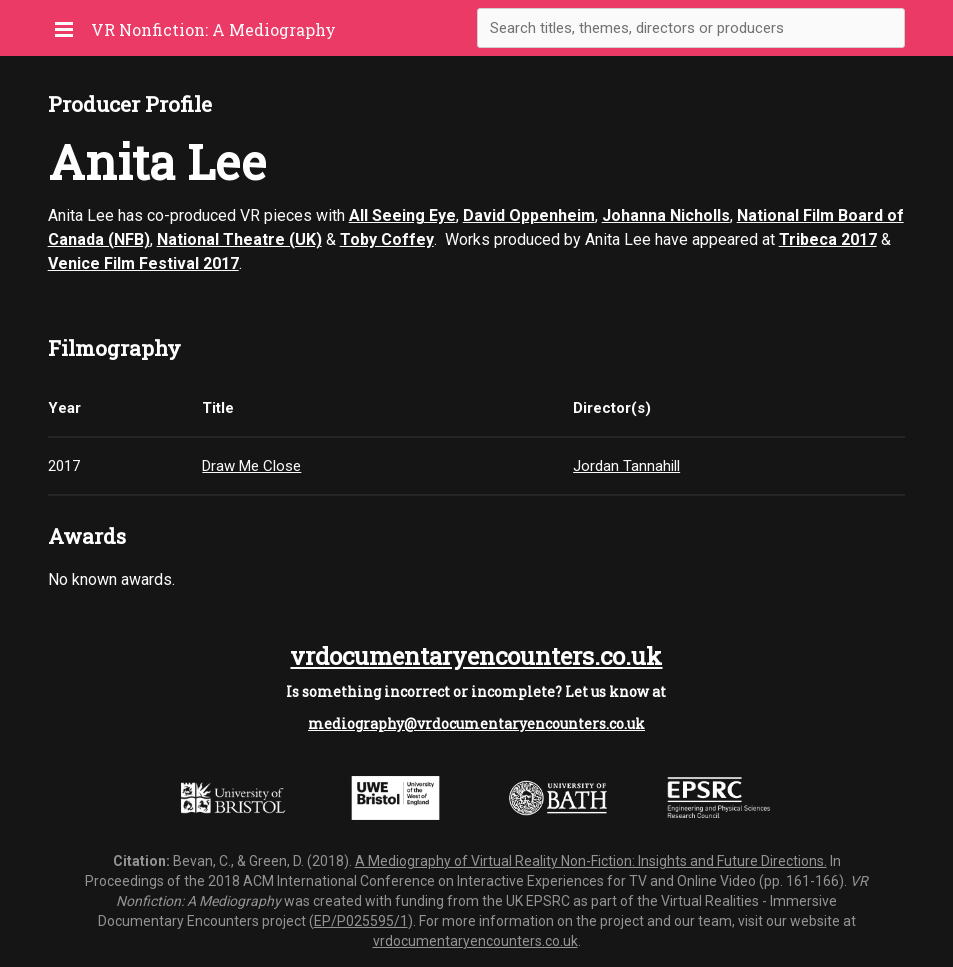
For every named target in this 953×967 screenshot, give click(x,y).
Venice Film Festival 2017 (143, 263)
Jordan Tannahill (626, 466)
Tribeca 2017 (828, 239)
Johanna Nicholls (666, 215)
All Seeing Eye (402, 215)
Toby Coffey (387, 239)
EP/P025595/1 (361, 921)
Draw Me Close (251, 466)
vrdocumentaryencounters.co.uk (476, 656)
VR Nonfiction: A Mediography (213, 29)
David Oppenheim (529, 215)
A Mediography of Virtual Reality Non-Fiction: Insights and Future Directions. (591, 861)
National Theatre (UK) (239, 239)
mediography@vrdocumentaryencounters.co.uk (476, 723)
